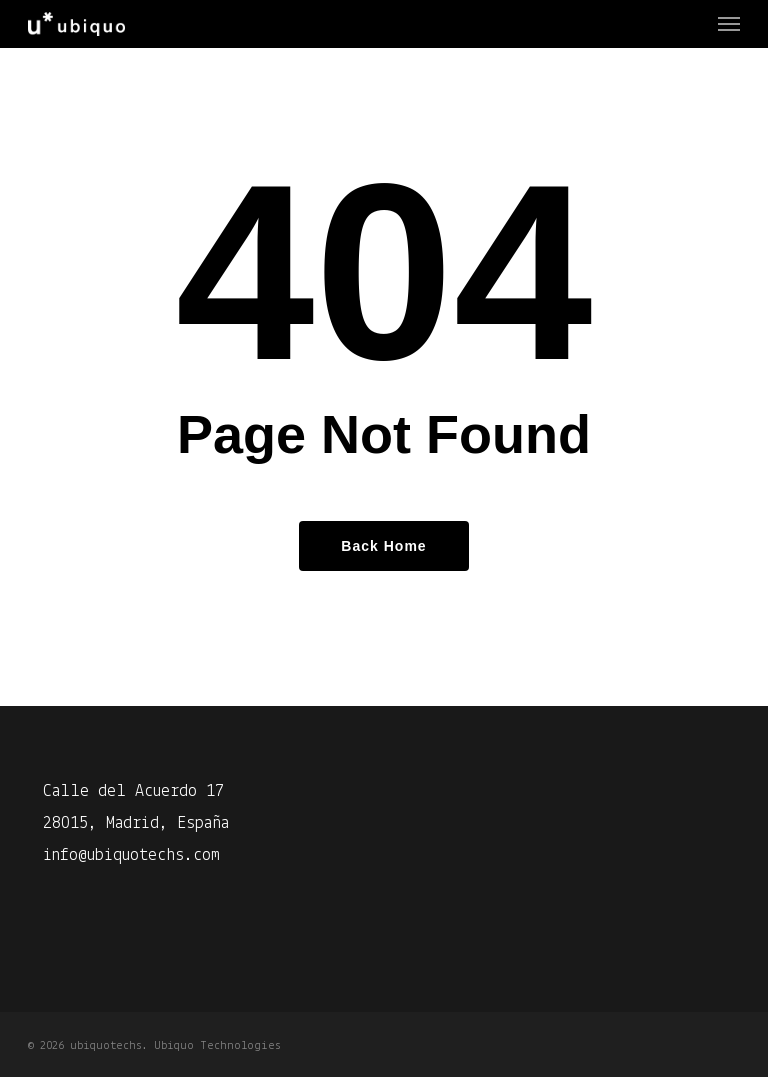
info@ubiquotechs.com (131, 855)
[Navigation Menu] (729, 24)
